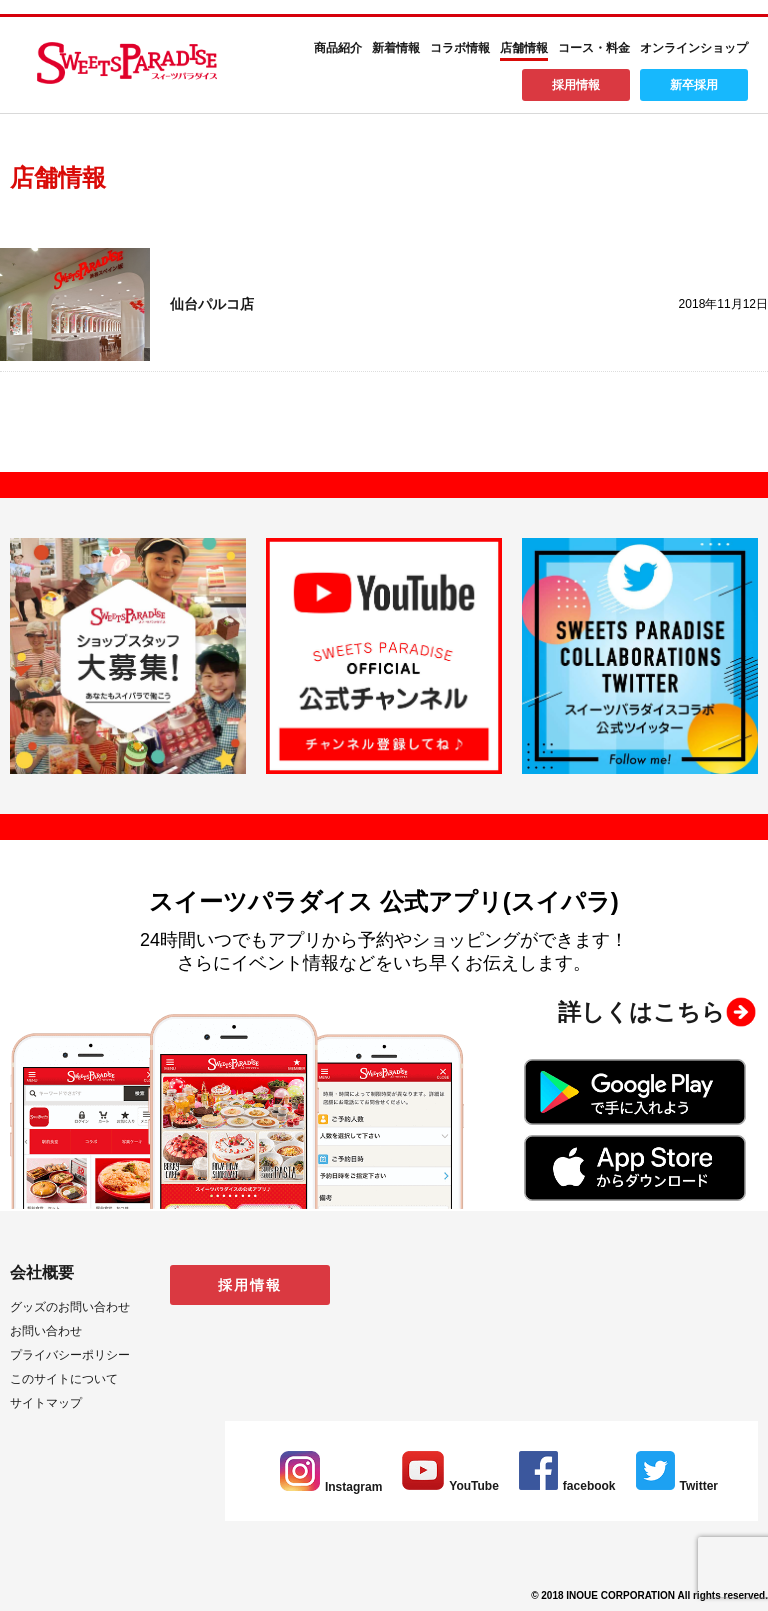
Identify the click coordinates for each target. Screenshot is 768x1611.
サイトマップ (46, 1403)
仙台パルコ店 (212, 304)
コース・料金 (594, 48)
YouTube (450, 1486)
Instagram (331, 1487)
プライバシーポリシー (70, 1355)
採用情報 (576, 85)
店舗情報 (524, 48)
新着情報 (396, 48)
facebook (567, 1486)
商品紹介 (338, 48)
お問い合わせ (46, 1331)
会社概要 (42, 1272)
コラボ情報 (460, 48)
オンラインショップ (694, 48)
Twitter (677, 1486)
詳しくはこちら (641, 1012)
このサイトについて (64, 1379)
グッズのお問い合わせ (70, 1307)
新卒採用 (694, 85)
